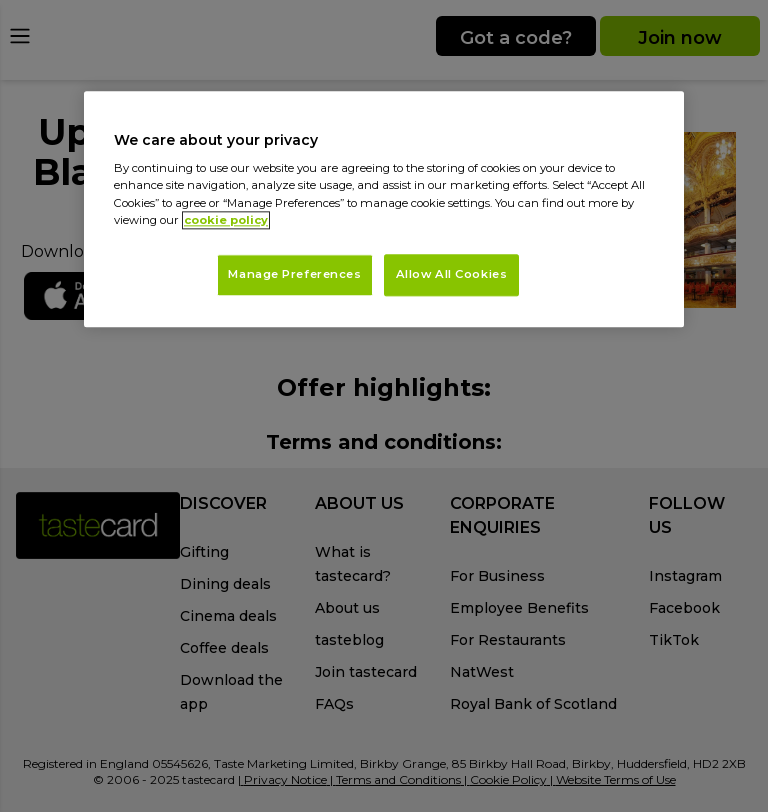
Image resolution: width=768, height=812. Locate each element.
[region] (384, 209)
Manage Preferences (294, 274)
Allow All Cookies (452, 274)
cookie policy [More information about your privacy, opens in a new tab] (226, 220)
